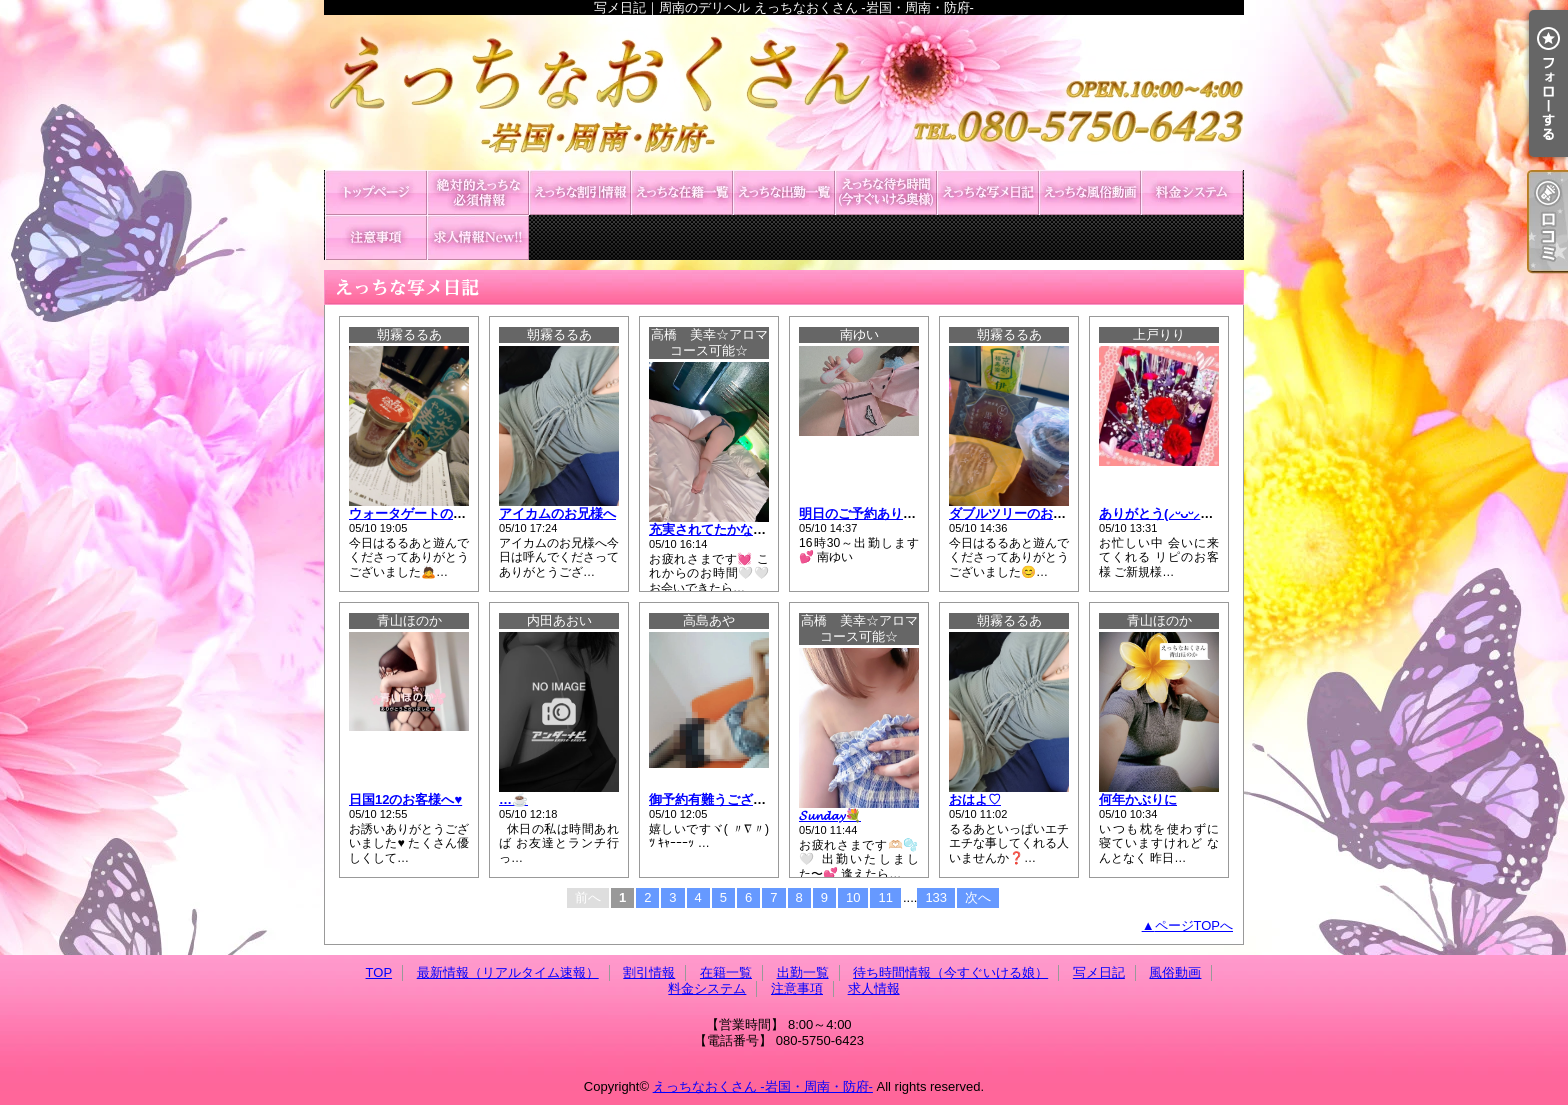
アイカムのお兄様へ (557, 513)
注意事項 (376, 237)
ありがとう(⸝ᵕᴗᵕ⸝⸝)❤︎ (1161, 513)
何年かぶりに (1138, 799)
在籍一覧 (682, 192)
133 (936, 897)
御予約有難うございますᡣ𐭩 (729, 799)
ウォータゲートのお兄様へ (427, 513)
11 (885, 897)
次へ (978, 897)
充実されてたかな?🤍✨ (721, 529)
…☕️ (513, 799)
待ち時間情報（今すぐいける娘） (886, 192)
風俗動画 (1090, 192)
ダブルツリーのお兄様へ (1020, 513)
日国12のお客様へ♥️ (405, 799)
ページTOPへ (1194, 925)
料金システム (1192, 192)
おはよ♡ (975, 799)
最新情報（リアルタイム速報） (478, 192)
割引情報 (580, 192)
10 (853, 897)
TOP (376, 192)
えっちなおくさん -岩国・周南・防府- (763, 1086)
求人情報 (478, 237)
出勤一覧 (784, 192)
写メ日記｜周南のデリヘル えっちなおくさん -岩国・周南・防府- (784, 92)
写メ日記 (988, 192)
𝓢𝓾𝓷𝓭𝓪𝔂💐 (830, 815)
